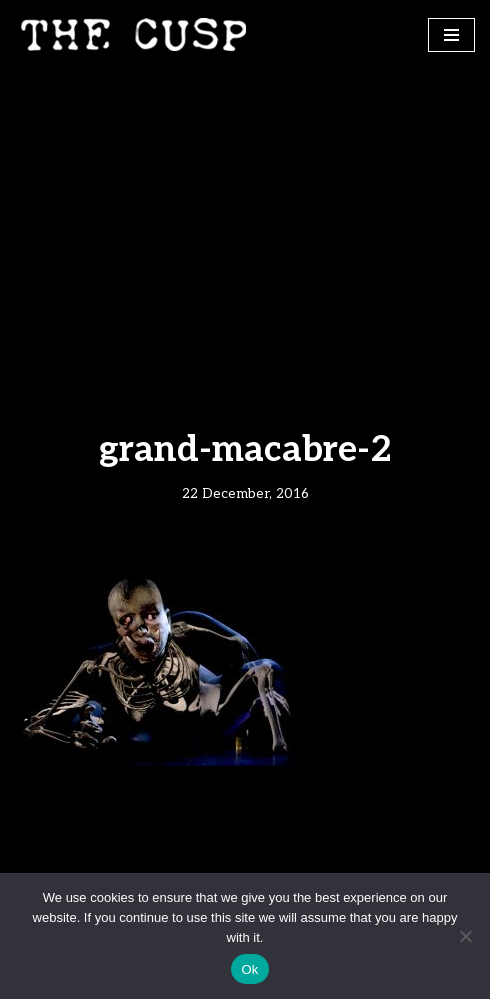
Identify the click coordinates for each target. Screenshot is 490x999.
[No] (465, 936)
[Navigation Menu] (451, 35)
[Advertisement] (245, 219)
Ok (249, 969)
